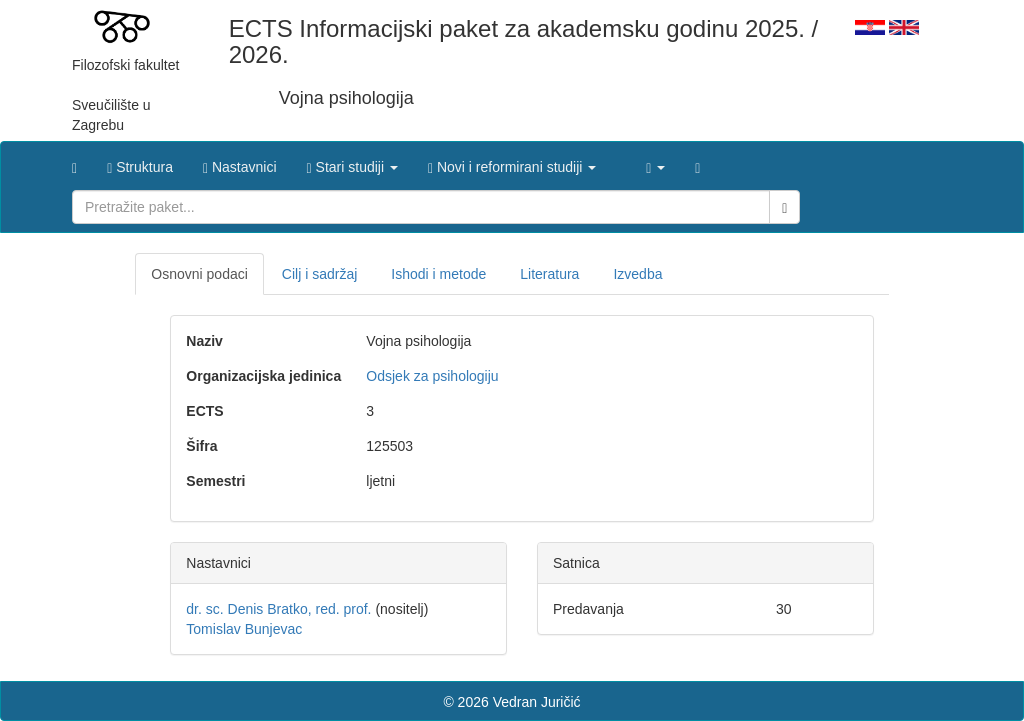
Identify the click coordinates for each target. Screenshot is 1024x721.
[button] (352, 162)
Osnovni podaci (199, 274)
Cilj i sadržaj (319, 274)
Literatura (549, 274)
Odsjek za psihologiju (432, 376)
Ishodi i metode (438, 274)
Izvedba (637, 274)
